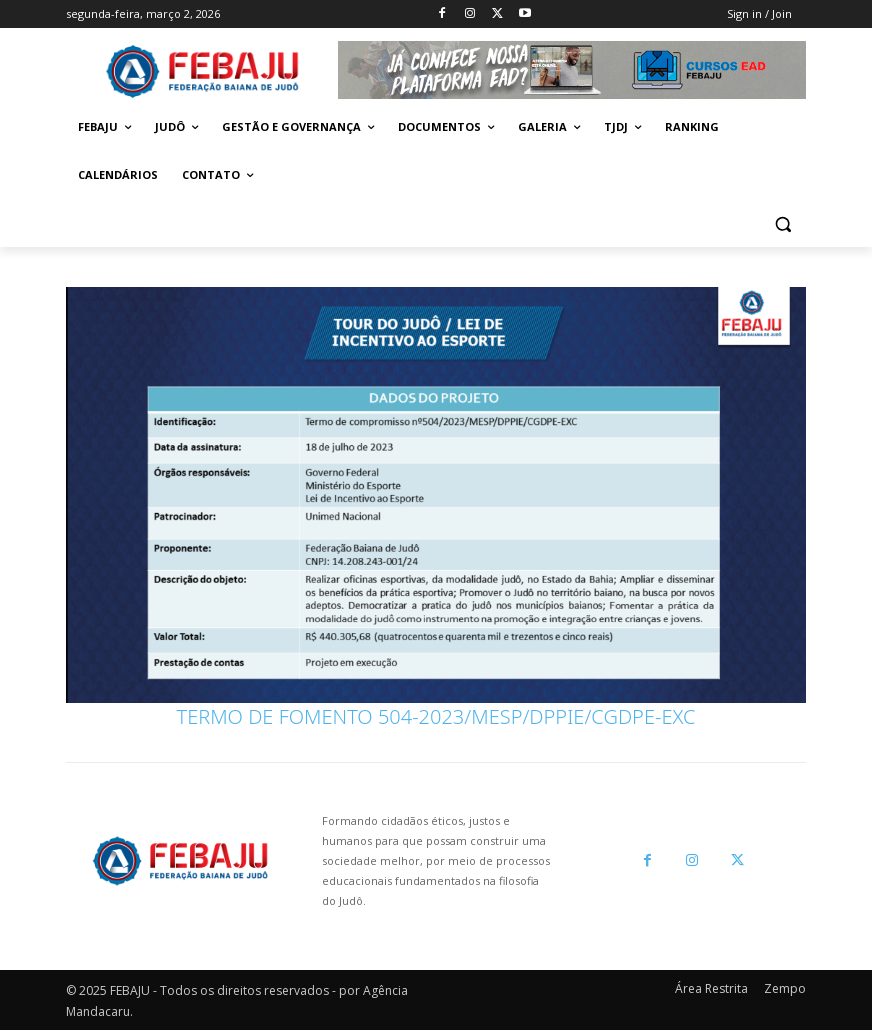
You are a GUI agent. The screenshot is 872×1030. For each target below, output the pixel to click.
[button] (782, 223)
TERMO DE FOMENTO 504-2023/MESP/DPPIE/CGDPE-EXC (436, 716)
